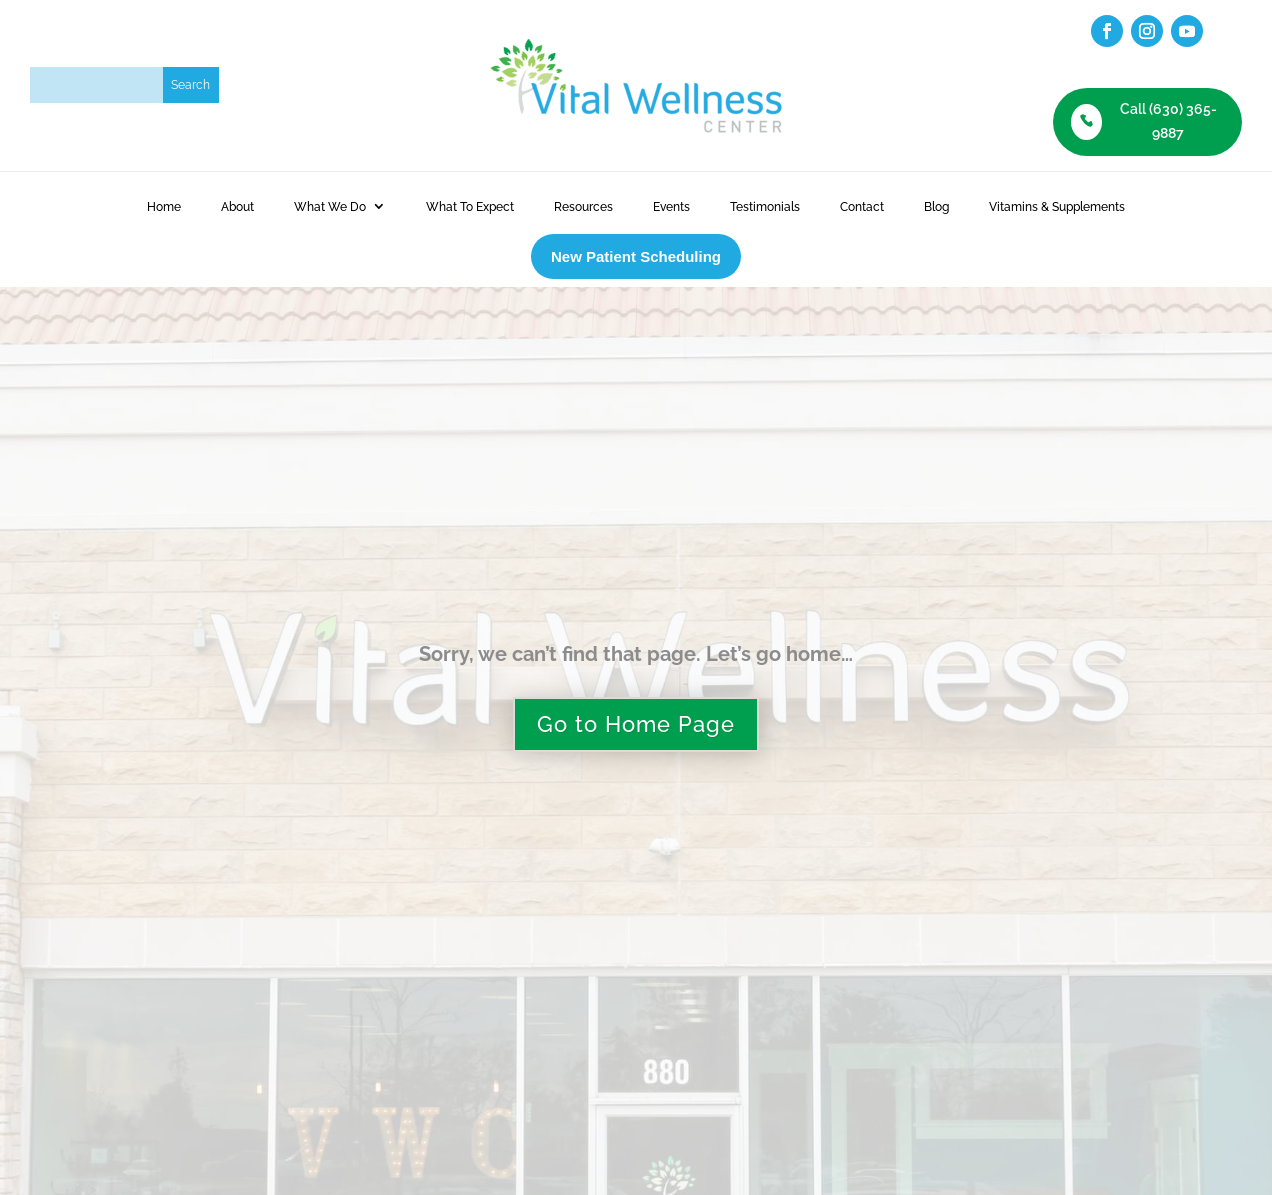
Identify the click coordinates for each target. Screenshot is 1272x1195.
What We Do (330, 207)
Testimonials (765, 207)
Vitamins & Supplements (1057, 207)
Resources (583, 207)
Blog (936, 207)
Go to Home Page (636, 724)
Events (671, 207)
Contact (862, 207)
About (237, 207)
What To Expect (470, 207)
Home (164, 207)
